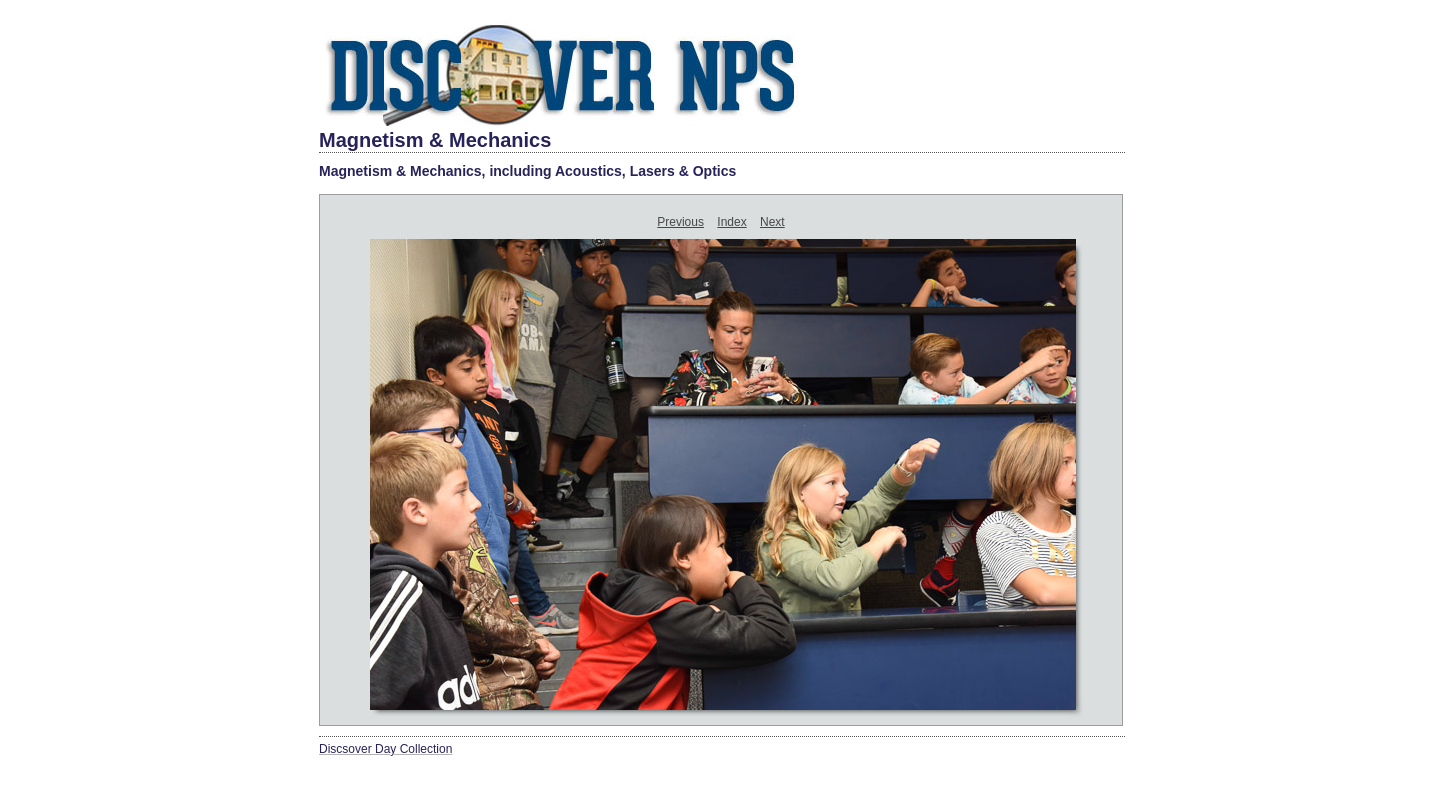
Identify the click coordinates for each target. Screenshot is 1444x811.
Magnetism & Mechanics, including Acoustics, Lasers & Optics (527, 171)
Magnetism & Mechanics (435, 140)
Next (772, 222)
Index (731, 222)
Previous (680, 222)
